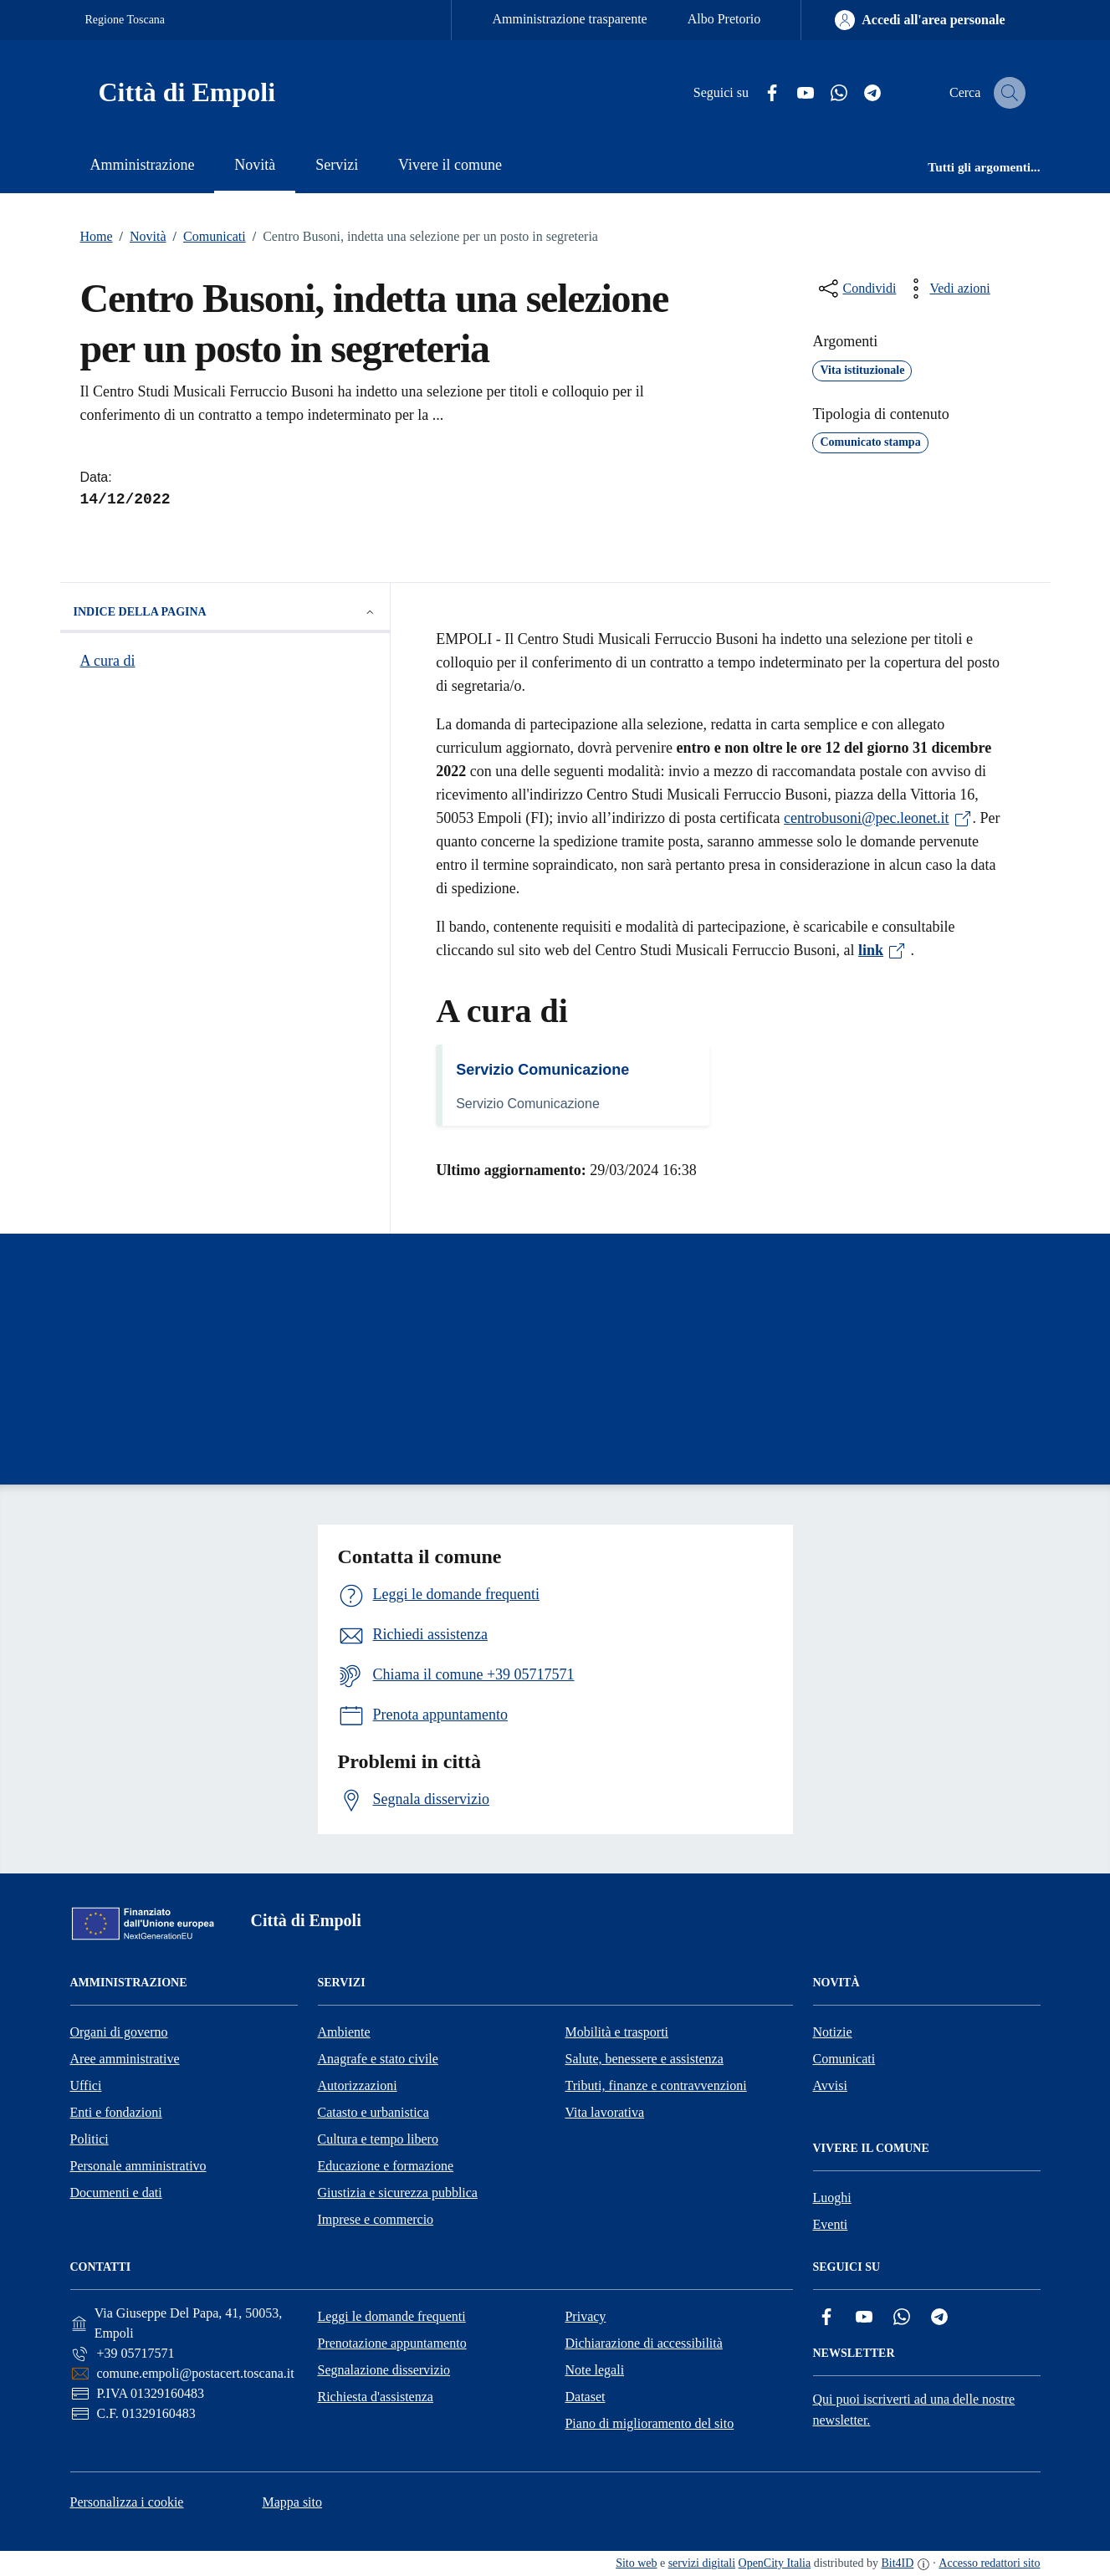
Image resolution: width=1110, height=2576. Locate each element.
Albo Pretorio (724, 19)
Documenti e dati (116, 2192)
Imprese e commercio (376, 2219)
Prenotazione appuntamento (391, 2343)
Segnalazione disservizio (383, 2370)
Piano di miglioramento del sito (649, 2423)
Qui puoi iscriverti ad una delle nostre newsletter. (914, 2409)
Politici (89, 2139)
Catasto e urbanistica (373, 2112)
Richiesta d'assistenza (374, 2396)
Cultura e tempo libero (378, 2139)
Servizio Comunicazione (542, 1069)
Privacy (585, 2316)
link (882, 950)
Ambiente (344, 2032)
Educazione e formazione (386, 2166)
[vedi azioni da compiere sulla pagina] (946, 288)
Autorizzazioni (357, 2085)
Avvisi (830, 2085)
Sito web (636, 2563)
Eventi (830, 2224)
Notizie (832, 2032)
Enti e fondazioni (116, 2112)
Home (96, 236)
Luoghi (832, 2197)
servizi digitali (701, 2563)
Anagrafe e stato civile (378, 2059)
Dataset (585, 2396)
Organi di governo (119, 2032)
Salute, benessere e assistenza (644, 2059)
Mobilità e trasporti (617, 2032)
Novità (139, 237)
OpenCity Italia (775, 2563)
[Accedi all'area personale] (920, 20)
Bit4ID (897, 2563)
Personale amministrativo (138, 2166)
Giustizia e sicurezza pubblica (398, 2192)
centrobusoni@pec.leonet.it (878, 818)
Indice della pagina (225, 612)
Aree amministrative (125, 2059)
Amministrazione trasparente (569, 19)
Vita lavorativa (605, 2112)
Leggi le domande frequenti (391, 2316)
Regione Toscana (125, 19)
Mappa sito (292, 2502)
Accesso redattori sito (989, 2563)
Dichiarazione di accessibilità (643, 2343)
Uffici (86, 2085)
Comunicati (206, 237)
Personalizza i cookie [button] (127, 2502)
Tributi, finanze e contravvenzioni (656, 2085)
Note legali (594, 2370)
